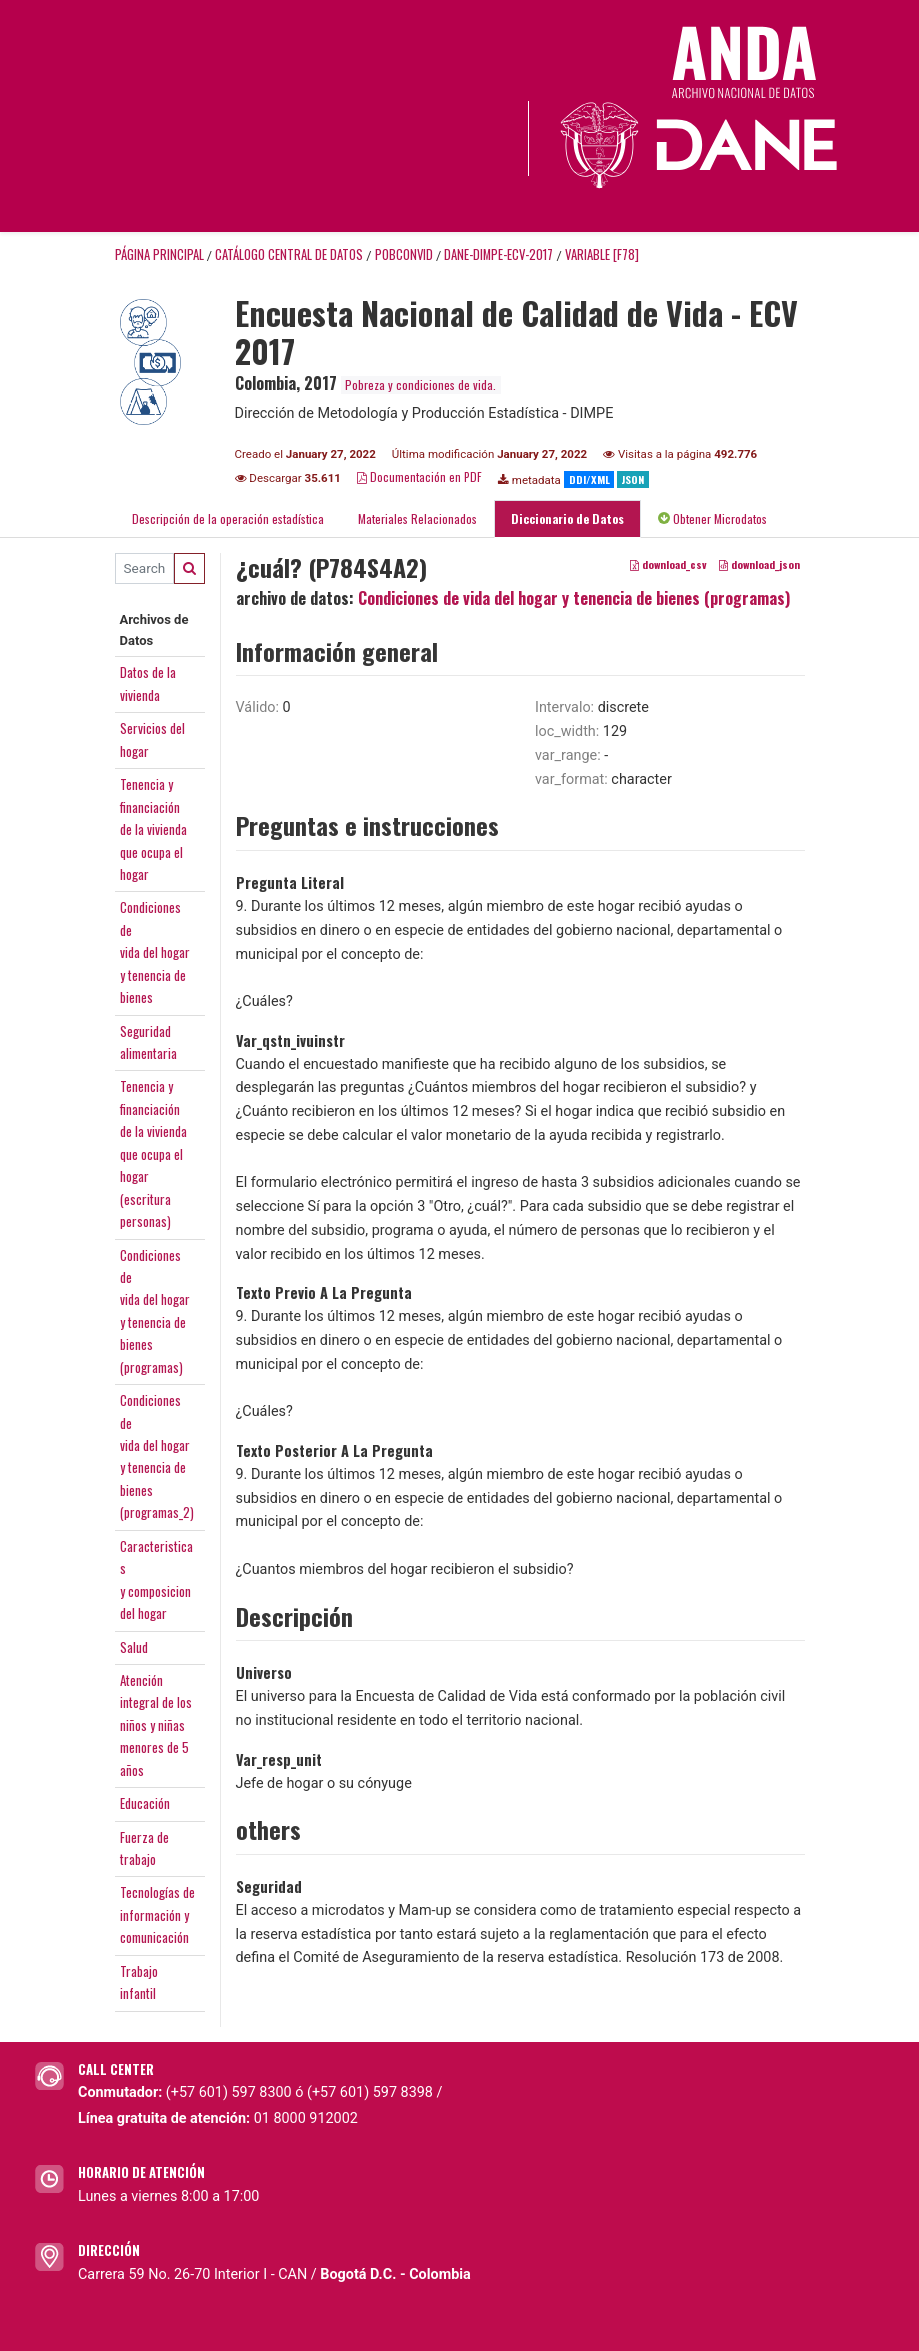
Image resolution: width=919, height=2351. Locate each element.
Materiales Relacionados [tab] (417, 518)
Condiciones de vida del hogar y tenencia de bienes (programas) (574, 598)
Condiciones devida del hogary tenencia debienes (155, 952)
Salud (134, 1647)
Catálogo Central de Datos (289, 254)
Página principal (159, 254)
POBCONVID (404, 254)
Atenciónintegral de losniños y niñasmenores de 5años (156, 1725)
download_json (759, 564)
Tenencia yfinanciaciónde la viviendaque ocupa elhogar (153, 829)
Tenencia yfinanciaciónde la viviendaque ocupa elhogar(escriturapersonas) (153, 1153)
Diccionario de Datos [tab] (567, 518)
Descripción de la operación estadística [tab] (228, 518)
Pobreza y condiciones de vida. (420, 384)
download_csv (668, 564)
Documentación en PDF (419, 476)
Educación (145, 1803)
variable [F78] (602, 254)
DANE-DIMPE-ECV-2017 (498, 254)
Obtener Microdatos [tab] (712, 518)
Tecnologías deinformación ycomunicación (157, 1914)
